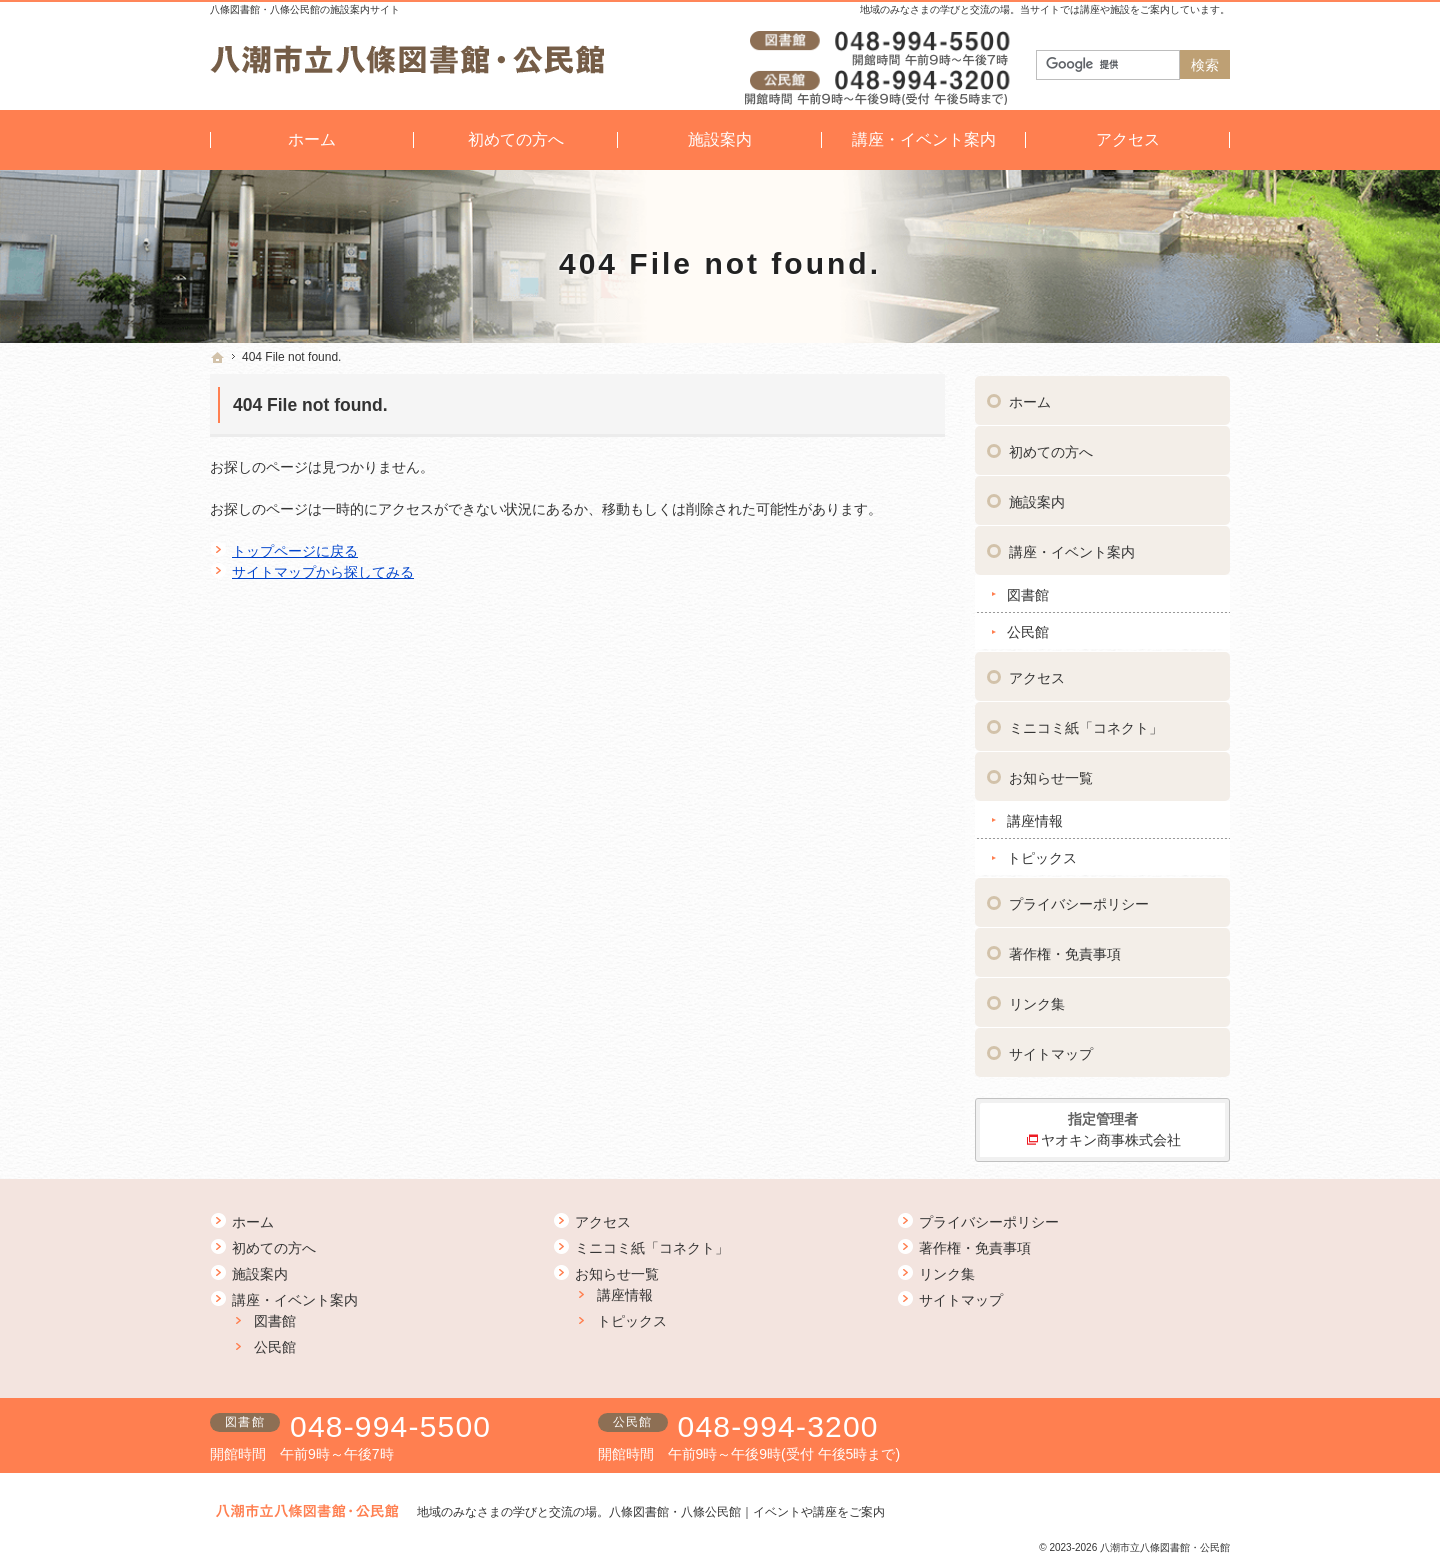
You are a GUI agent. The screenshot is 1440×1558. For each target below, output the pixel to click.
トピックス (1042, 855)
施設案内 (1037, 499)
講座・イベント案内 (1072, 549)
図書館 (1028, 592)
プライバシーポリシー (1079, 901)
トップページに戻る (295, 551)
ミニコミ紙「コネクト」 (1086, 725)
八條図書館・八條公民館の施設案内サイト (305, 9)
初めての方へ (1051, 449)
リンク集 (1037, 1001)
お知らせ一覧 (1051, 775)
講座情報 (1035, 818)
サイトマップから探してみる (323, 572)
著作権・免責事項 (1065, 951)
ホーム (1030, 399)
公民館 (1028, 629)
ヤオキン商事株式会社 (1111, 1137)
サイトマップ (1051, 1051)
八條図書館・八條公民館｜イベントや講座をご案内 (747, 1512)
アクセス (1037, 675)
